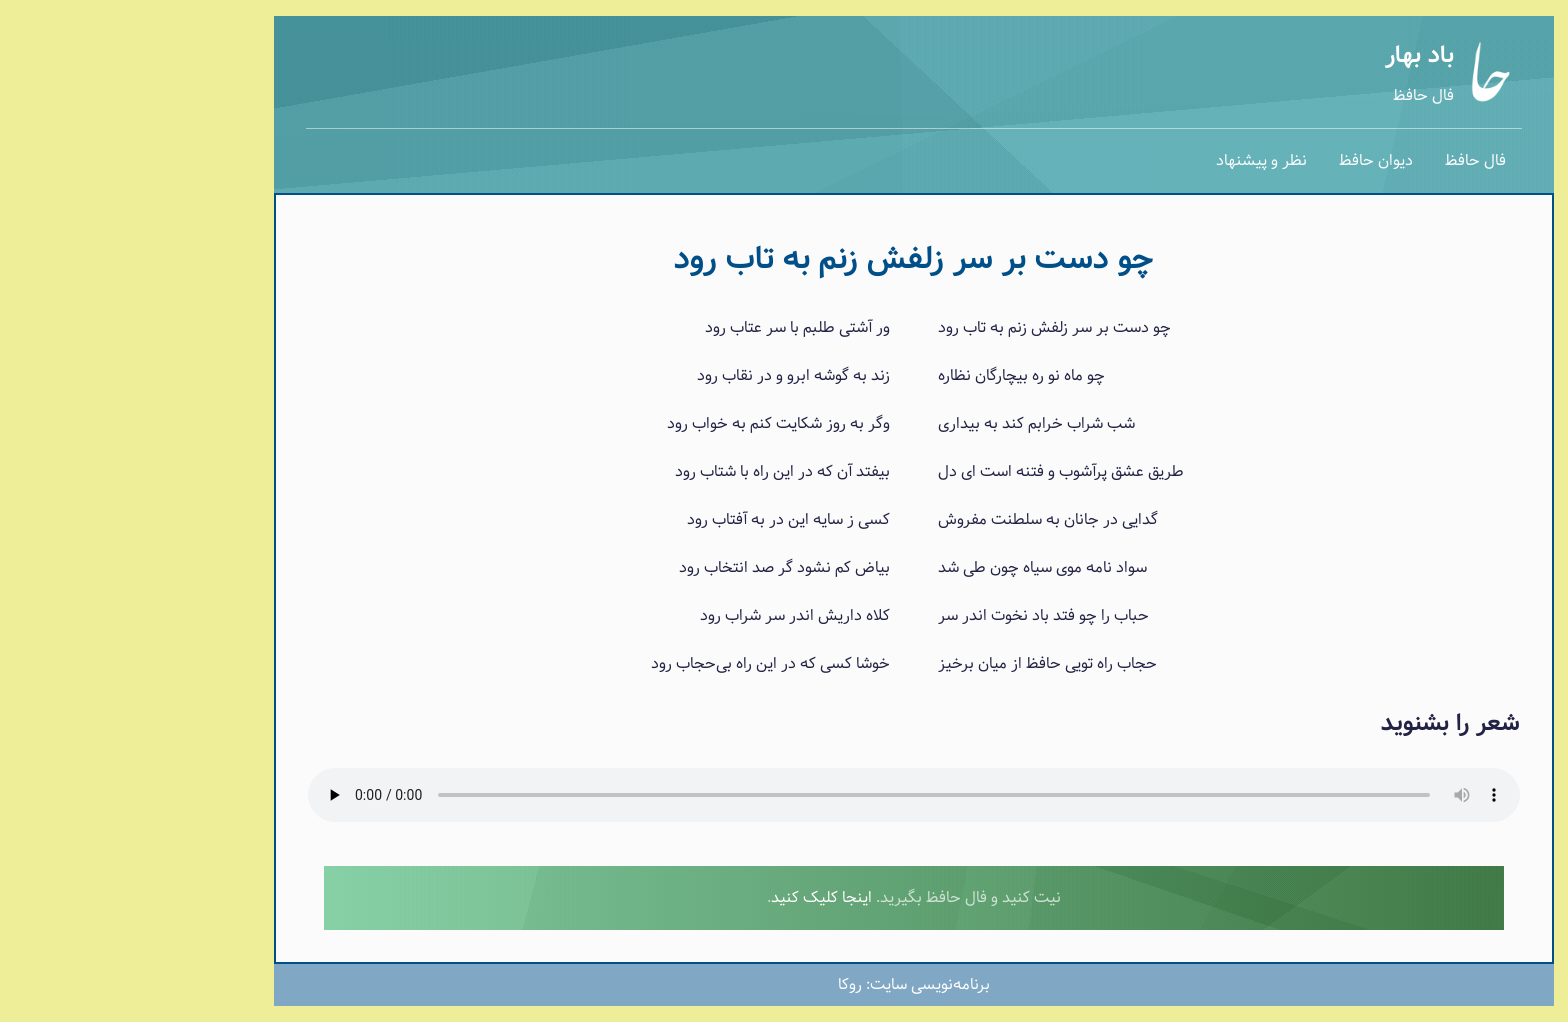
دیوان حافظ (1246, 160)
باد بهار (1289, 55)
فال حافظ (1293, 95)
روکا (720, 984)
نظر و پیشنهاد (1131, 160)
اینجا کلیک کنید (691, 897)
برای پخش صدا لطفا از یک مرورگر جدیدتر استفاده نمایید (784, 795)
